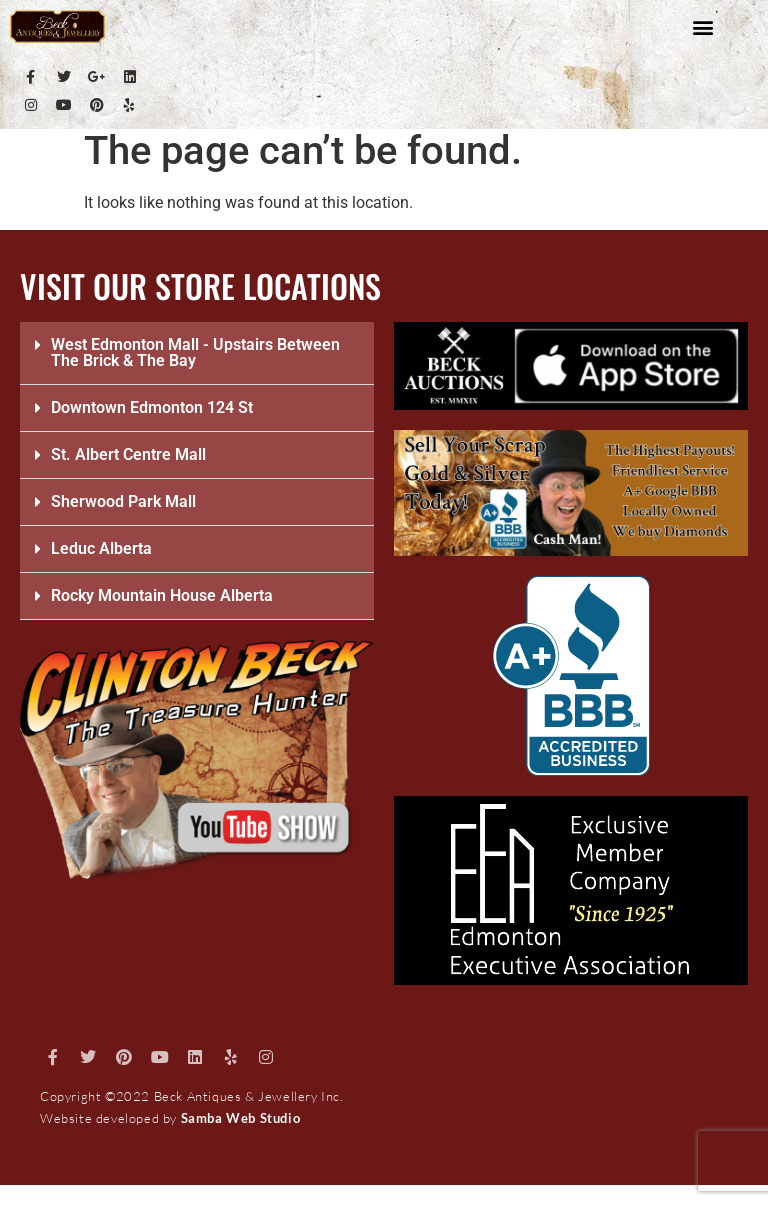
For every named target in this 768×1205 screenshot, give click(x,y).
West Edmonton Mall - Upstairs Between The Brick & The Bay (195, 352)
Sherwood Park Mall (123, 501)
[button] (703, 26)
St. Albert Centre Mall (128, 454)
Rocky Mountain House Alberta (162, 595)
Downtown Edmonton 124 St (152, 407)
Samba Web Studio (241, 1118)
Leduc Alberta (101, 548)
